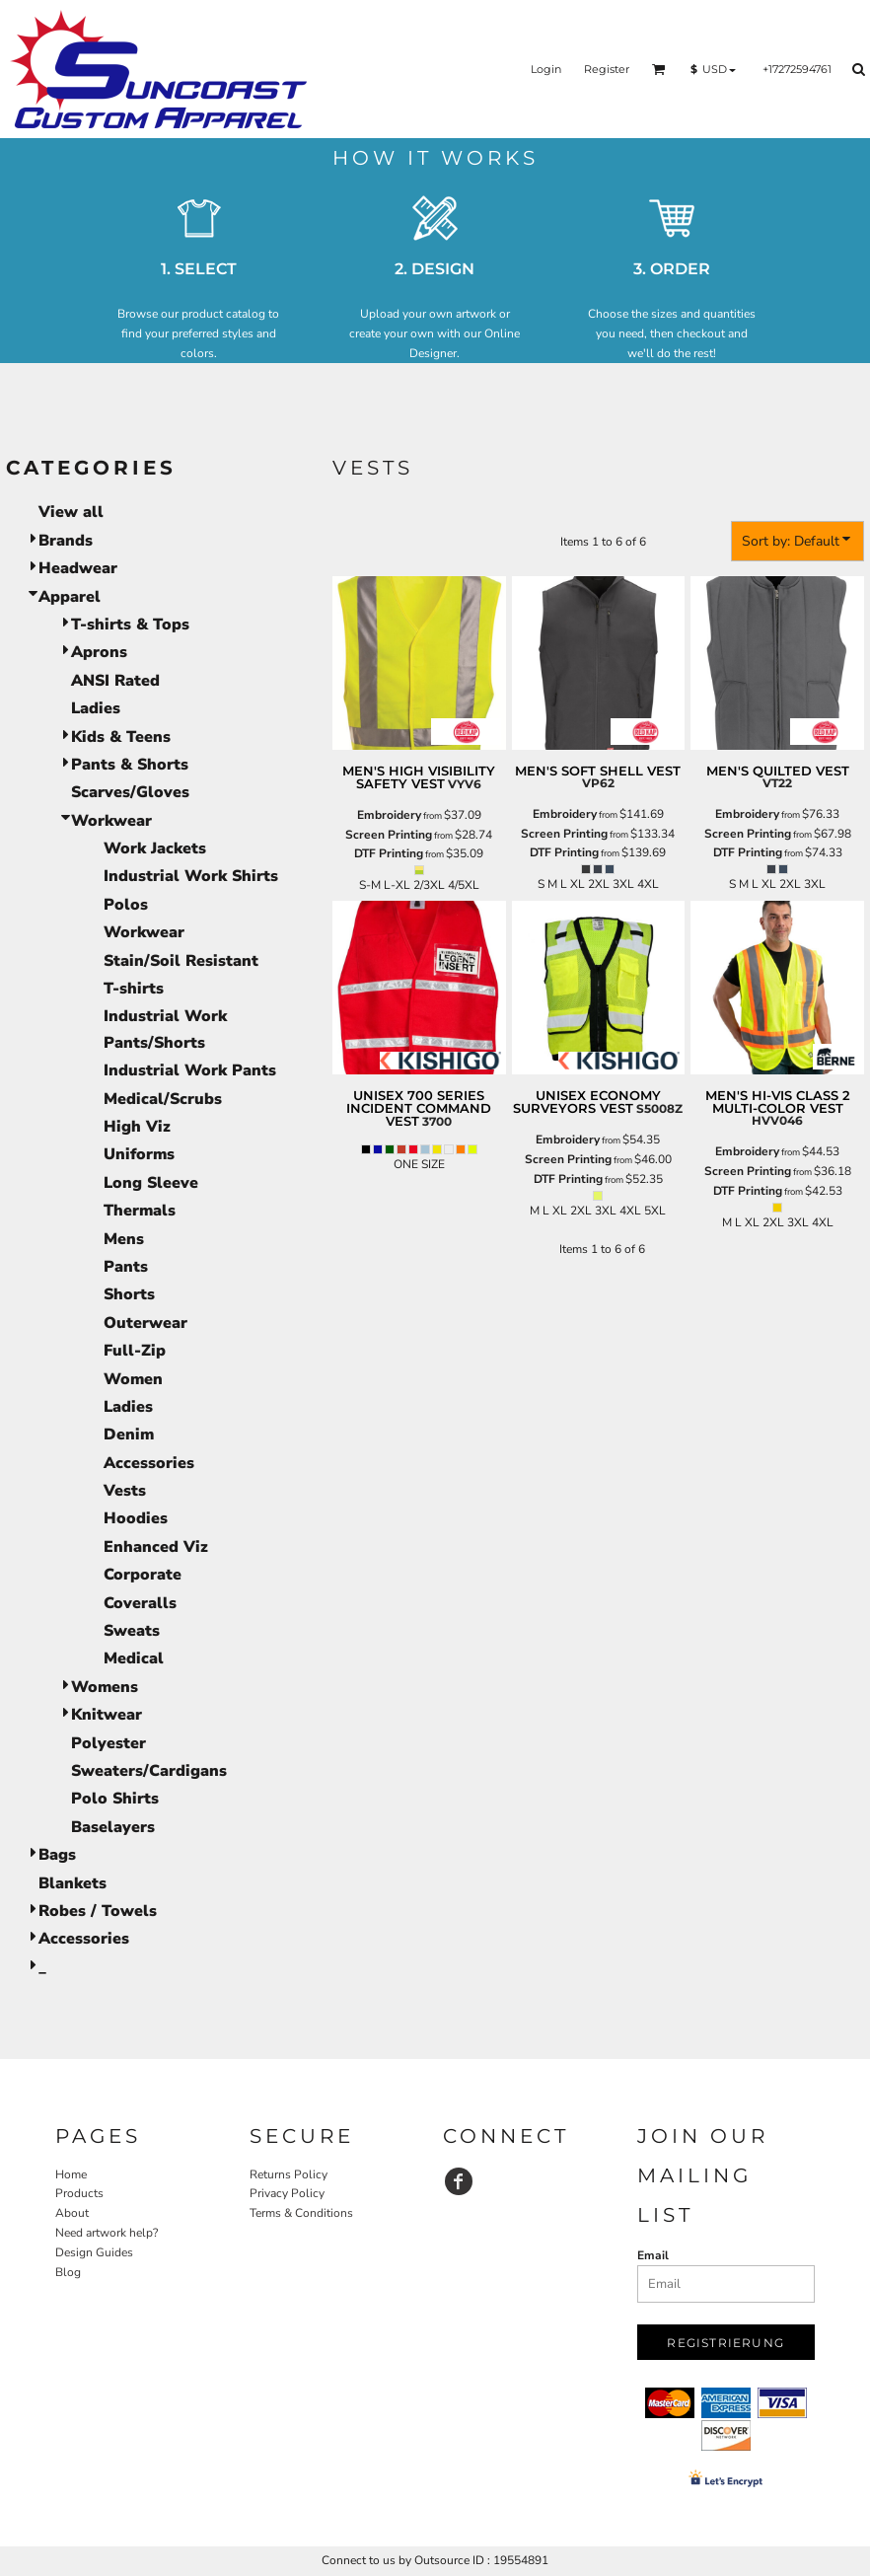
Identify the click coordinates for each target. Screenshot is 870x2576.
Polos (126, 905)
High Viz (137, 1127)
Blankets (72, 1883)
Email (653, 2255)
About (72, 2213)
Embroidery (389, 815)
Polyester (108, 1743)
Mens (124, 1239)
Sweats (132, 1631)
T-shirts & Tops (130, 624)
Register (606, 69)
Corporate (142, 1574)
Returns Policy (288, 2174)
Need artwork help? (106, 2233)
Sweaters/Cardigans (149, 1771)
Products (79, 2193)
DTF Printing (388, 853)
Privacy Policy (287, 2193)
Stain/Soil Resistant (181, 961)
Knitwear (106, 1715)
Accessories (149, 1463)
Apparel (69, 597)
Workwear (111, 821)
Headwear (77, 568)
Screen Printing (388, 835)
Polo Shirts (115, 1798)
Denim (129, 1434)
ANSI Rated (115, 681)
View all (71, 512)
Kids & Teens (121, 737)
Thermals (140, 1210)
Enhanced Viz (156, 1547)
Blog (68, 2272)
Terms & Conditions (301, 2213)
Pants (126, 1267)
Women (133, 1379)
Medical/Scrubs (163, 1099)
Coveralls (140, 1603)
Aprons (99, 652)
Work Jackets (155, 848)
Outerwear (145, 1323)
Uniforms (139, 1154)
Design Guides (94, 2252)
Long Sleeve (151, 1183)
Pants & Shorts (129, 764)
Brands (65, 541)
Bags (57, 1855)
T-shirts (134, 988)
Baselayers (113, 1827)
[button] (659, 69)
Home (71, 2174)
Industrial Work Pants (190, 1070)
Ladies (95, 708)
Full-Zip (135, 1351)
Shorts (129, 1294)
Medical (134, 1658)
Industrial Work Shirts (191, 876)
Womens (104, 1687)
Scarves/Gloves (130, 792)
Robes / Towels (97, 1911)
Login (546, 69)
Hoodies (136, 1518)
